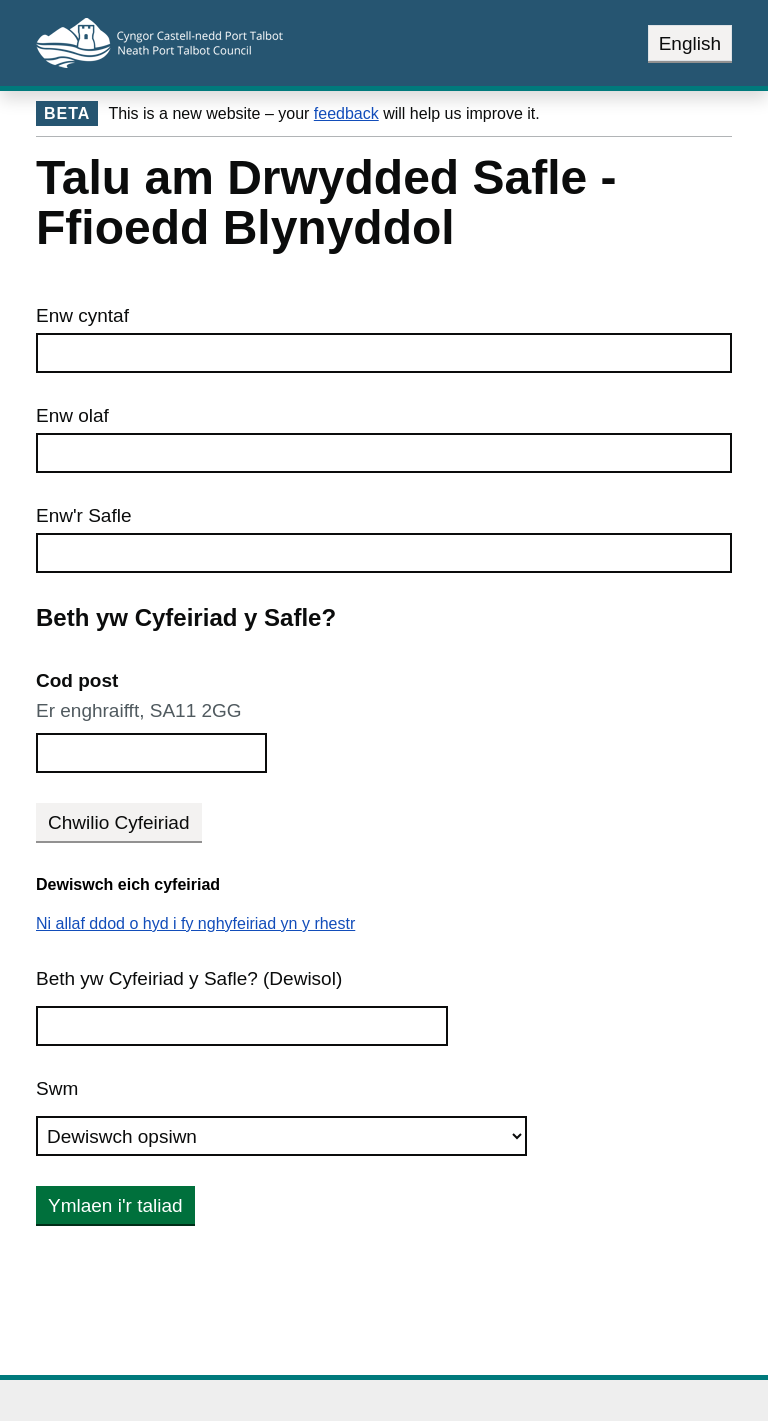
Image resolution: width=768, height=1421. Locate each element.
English (690, 43)
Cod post (77, 680)
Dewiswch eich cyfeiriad (128, 884)
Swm (57, 1088)
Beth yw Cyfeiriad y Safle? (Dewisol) (189, 978)
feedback (346, 113)
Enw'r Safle (84, 515)
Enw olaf (72, 415)
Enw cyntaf (82, 315)
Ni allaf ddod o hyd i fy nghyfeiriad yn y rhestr (195, 923)
